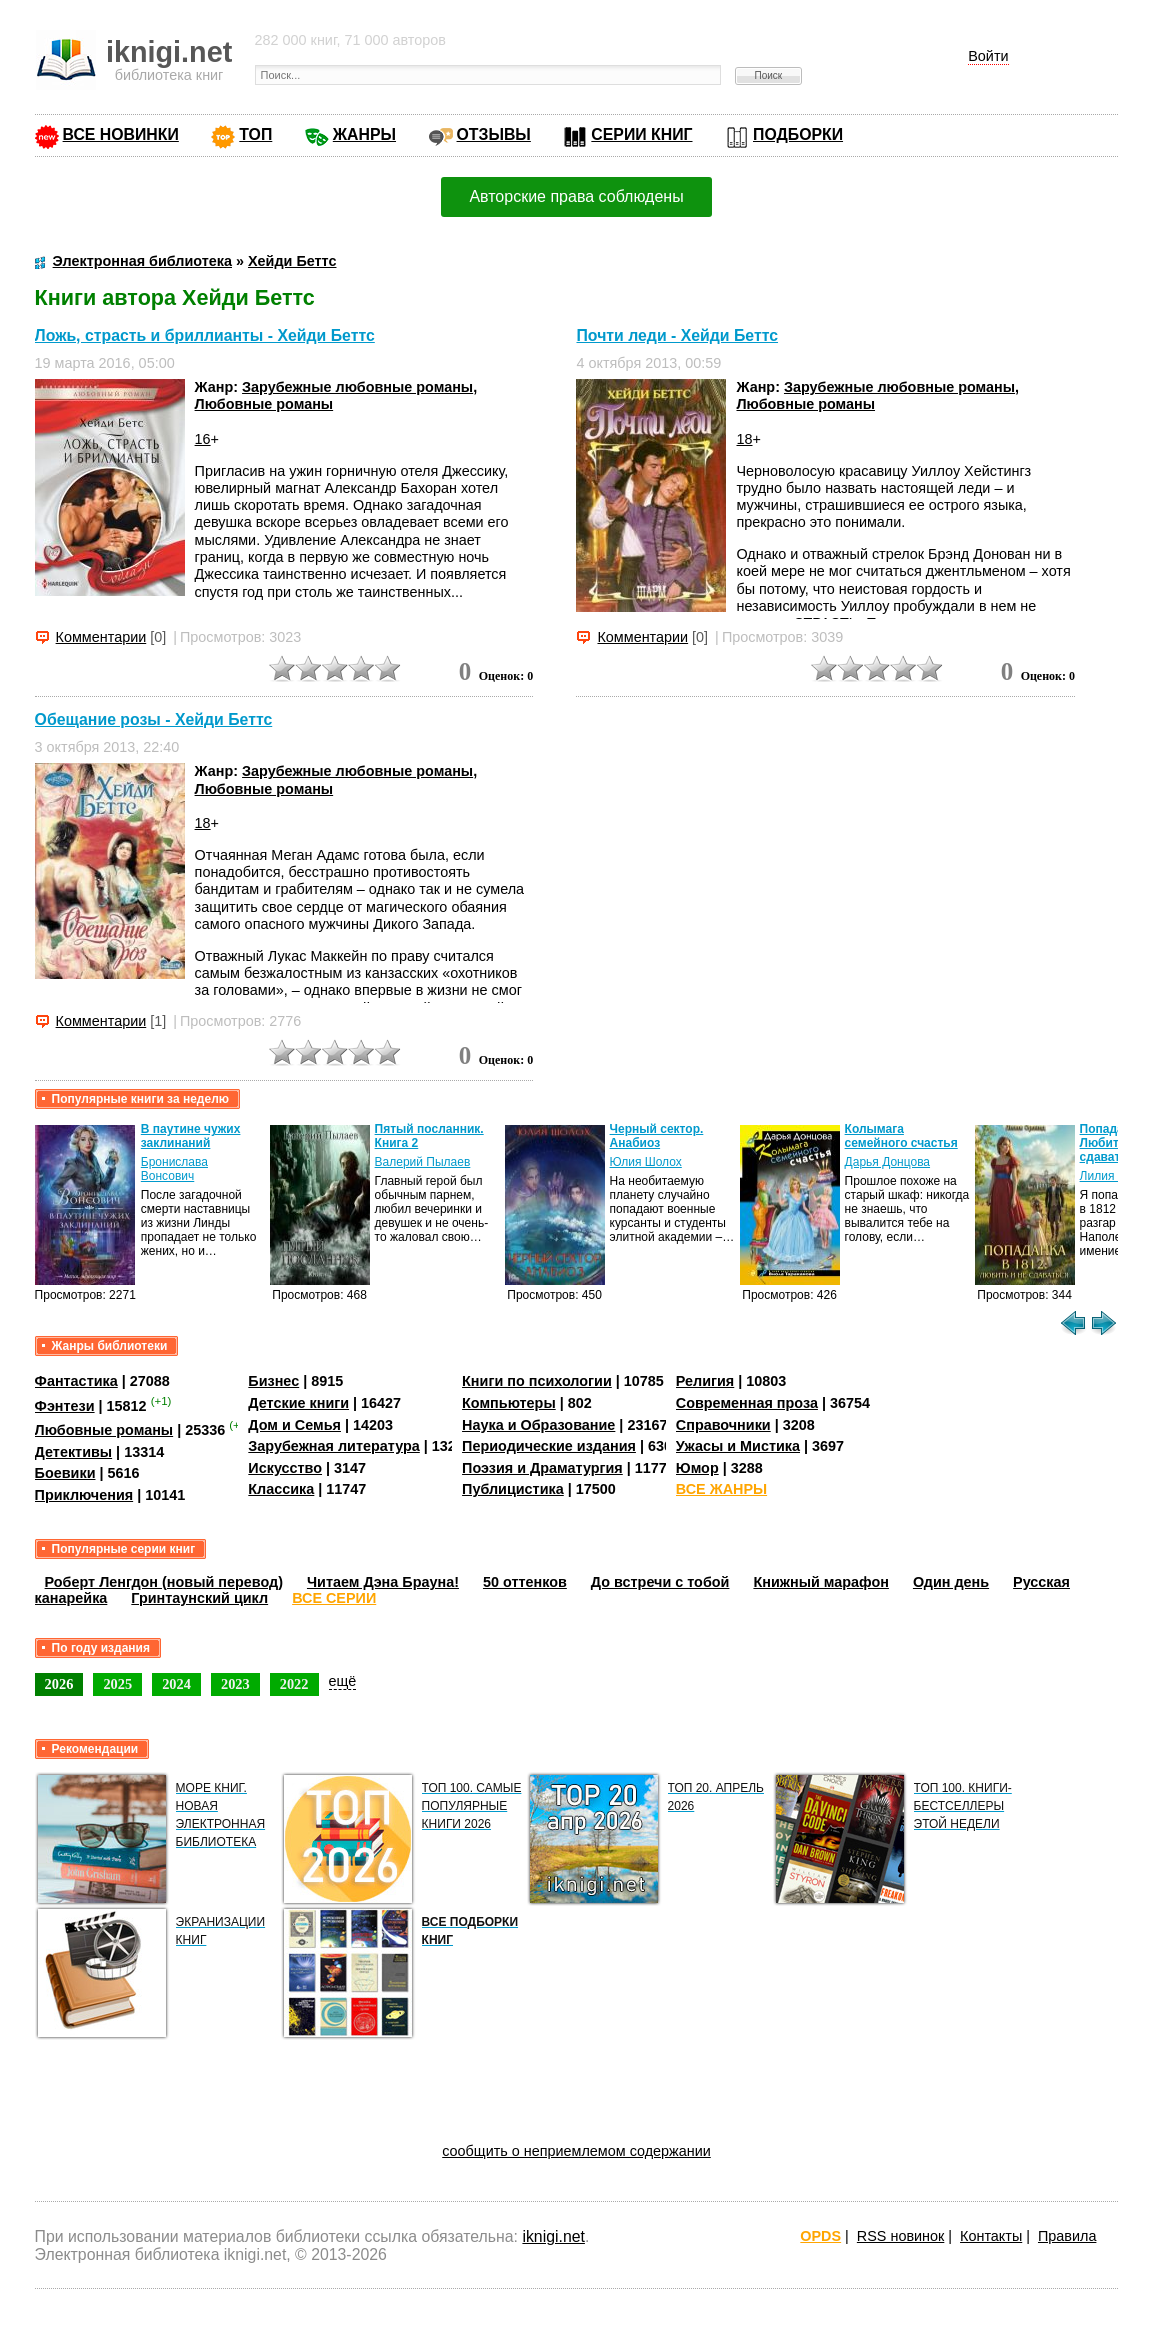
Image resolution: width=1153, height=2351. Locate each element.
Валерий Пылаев (423, 1162)
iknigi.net (553, 2236)
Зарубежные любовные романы (357, 387)
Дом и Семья (294, 1425)
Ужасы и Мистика (738, 1446)
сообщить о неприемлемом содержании (576, 2151)
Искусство (285, 1468)
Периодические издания (549, 1446)
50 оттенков (525, 1582)
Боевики (65, 1473)
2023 (235, 1684)
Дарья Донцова (887, 1162)
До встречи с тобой (660, 1582)
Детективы (74, 1452)
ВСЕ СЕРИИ (334, 1598)
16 (203, 439)
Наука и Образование (538, 1425)
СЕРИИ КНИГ (641, 134)
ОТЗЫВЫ (494, 134)
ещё (343, 1681)
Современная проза (747, 1403)
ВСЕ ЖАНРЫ (721, 1489)
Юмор (697, 1468)
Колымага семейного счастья (901, 1136)
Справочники (723, 1425)
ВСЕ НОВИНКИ (121, 134)
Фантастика (76, 1381)
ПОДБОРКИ (798, 134)
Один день (951, 1582)
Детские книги (298, 1403)
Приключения (84, 1495)
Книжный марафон (821, 1582)
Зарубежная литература (333, 1446)
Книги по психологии (537, 1381)
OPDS (820, 2236)
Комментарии (101, 637)
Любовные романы (264, 404)
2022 (294, 1684)
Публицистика (513, 1489)
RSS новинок (900, 2236)
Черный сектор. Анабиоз (657, 1136)
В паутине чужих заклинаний (191, 1136)
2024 (176, 1684)
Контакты (991, 2236)
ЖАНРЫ (364, 134)
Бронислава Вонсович (174, 1169)
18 (744, 439)
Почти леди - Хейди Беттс (677, 335)
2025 (117, 1684)
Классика (281, 1489)
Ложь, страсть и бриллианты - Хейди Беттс (205, 335)
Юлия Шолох (646, 1162)
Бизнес (273, 1381)
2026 (59, 1684)
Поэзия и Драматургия (542, 1468)
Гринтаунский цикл (199, 1598)
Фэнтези (65, 1406)
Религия (705, 1381)
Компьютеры (509, 1403)
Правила (1067, 2236)
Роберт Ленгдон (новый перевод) (164, 1582)
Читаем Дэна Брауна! (383, 1582)
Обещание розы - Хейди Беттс (154, 719)
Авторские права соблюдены (576, 196)
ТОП (255, 134)
